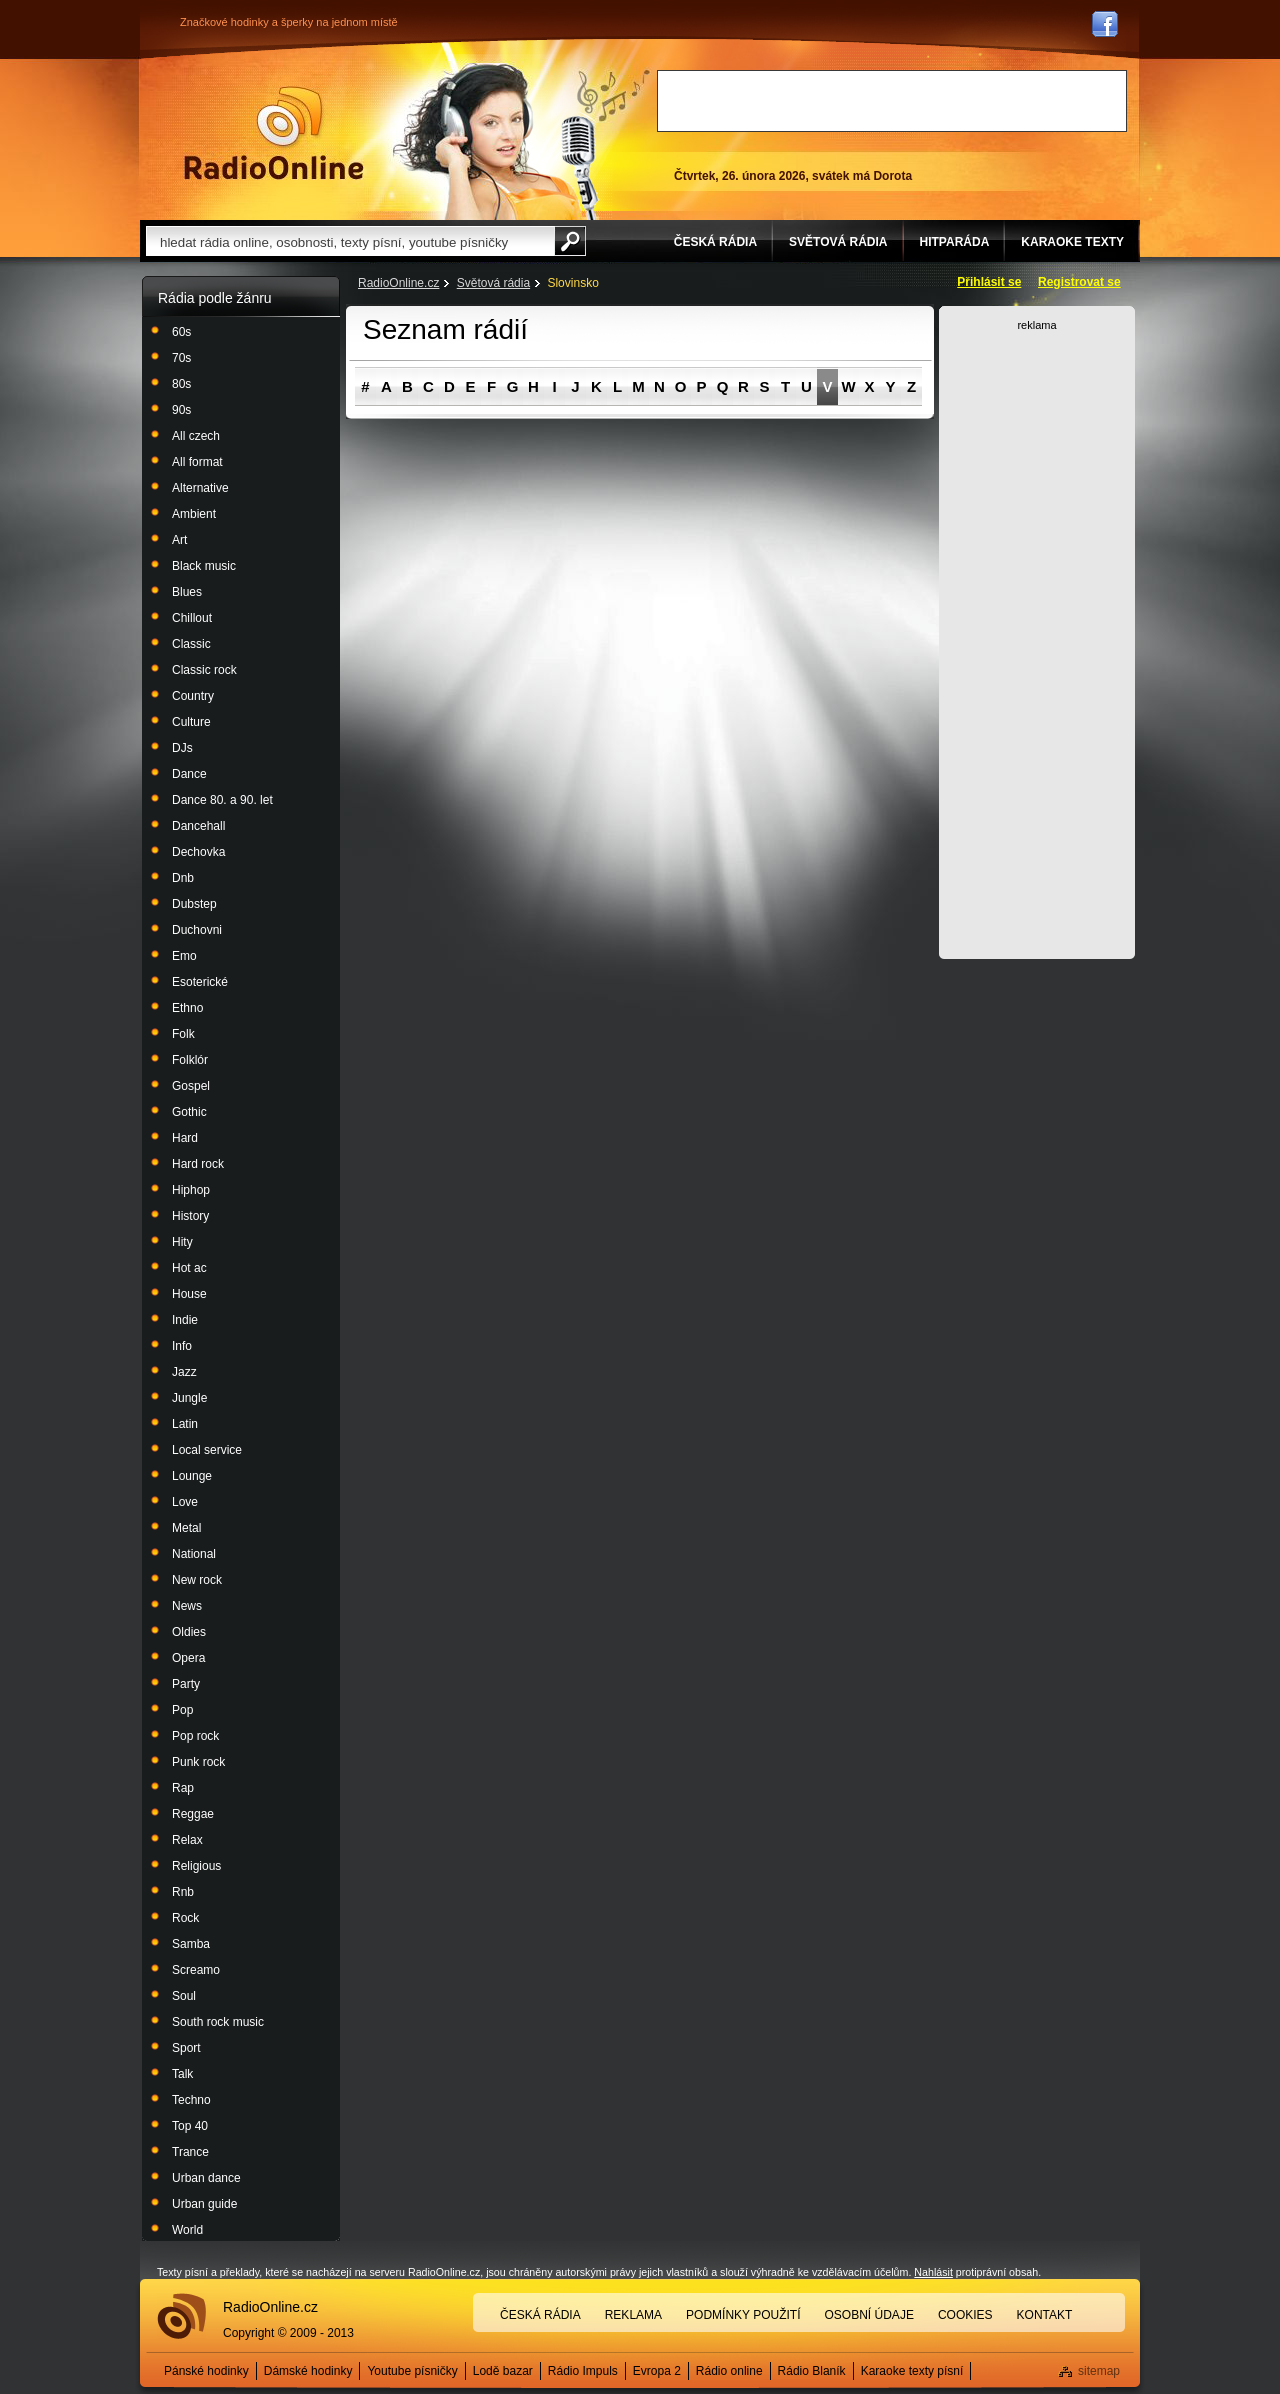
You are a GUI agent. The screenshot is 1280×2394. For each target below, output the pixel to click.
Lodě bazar (503, 2371)
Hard (185, 1138)
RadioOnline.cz (398, 283)
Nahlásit (933, 2272)
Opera (188, 1658)
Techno (191, 2100)
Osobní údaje (869, 2315)
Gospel (191, 1086)
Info (182, 1346)
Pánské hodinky (206, 2371)
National (194, 1554)
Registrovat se (1079, 282)
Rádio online (729, 2371)
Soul (184, 1996)
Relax (187, 1840)
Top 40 (190, 2126)
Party (186, 1684)
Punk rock (198, 1762)
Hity (182, 1242)
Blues (187, 592)
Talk (182, 2074)
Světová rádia (493, 283)
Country (193, 696)
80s (181, 384)
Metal (186, 1528)
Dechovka (198, 852)
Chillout (192, 618)
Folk (183, 1034)
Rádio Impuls (583, 2371)
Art (179, 540)
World (187, 2230)
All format (197, 462)
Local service (207, 1450)
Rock (185, 1918)
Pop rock (195, 1736)
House (189, 1294)
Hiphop (191, 1190)
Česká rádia (540, 2315)
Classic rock (204, 670)
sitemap (1099, 2371)
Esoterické (200, 982)
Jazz (184, 1372)
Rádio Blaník (812, 2371)
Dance (189, 774)
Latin (185, 1424)
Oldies (189, 1632)
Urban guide (204, 2204)
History (190, 1216)
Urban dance (206, 2178)
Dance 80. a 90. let (222, 800)
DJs (182, 748)
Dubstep (194, 904)
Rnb (183, 1892)
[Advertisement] (892, 101)
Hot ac (189, 1268)
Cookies (965, 2315)
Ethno (187, 1008)
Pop (182, 1710)
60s (181, 332)
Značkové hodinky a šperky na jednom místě (289, 22)
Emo (184, 956)
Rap (183, 1788)
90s (181, 410)
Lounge (192, 1476)
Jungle (189, 1398)
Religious (196, 1866)
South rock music (218, 2022)
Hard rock (198, 1164)
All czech (196, 436)
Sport (186, 2048)
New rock (197, 1580)
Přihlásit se (989, 282)
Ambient (194, 514)
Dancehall (198, 826)
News (187, 1606)
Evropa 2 (657, 2371)
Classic (191, 644)
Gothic (189, 1112)
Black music (204, 566)
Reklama (633, 2315)
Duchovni (197, 930)
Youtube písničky (412, 2371)
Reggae (193, 1814)
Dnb (183, 878)
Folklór (190, 1060)
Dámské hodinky (308, 2371)
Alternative (200, 488)
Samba (191, 1944)
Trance (190, 2152)
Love (185, 1502)
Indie (185, 1320)
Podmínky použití (743, 2315)
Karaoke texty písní (912, 2371)
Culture (191, 722)
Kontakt (1045, 2315)
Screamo (196, 1970)
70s (181, 358)
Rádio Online (274, 133)
